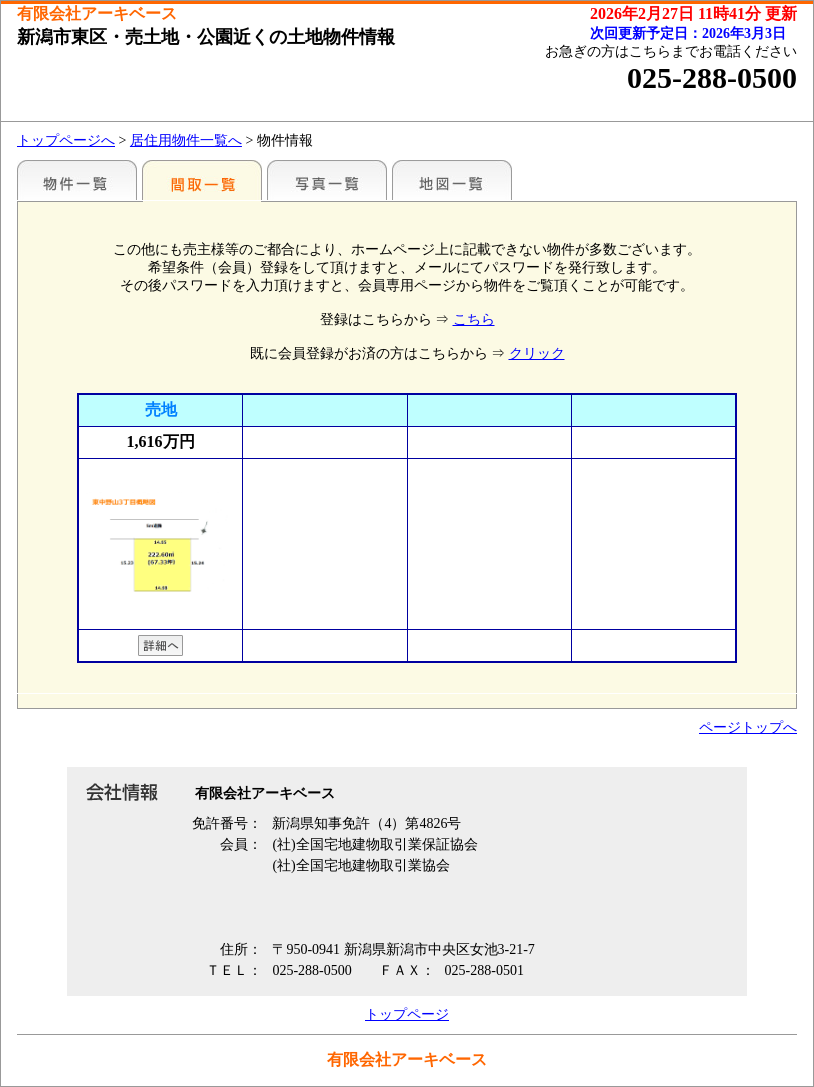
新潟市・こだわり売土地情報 (77, 180)
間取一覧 (202, 180)
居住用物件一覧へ (186, 140)
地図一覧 (452, 180)
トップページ (407, 1014)
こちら (474, 319)
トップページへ (66, 140)
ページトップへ (748, 727)
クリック (537, 353)
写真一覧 (327, 180)
